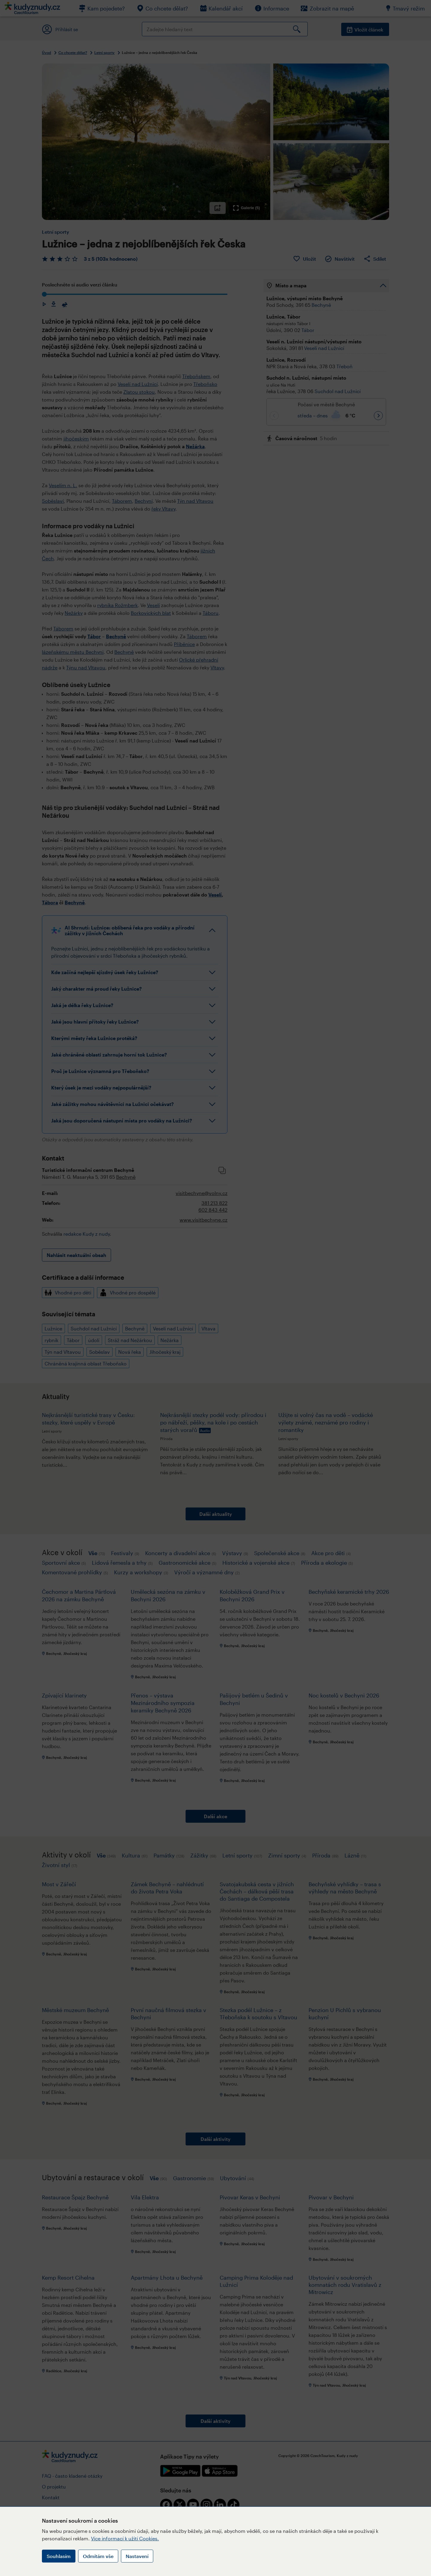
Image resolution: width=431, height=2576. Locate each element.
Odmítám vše (98, 2556)
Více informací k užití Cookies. (125, 2538)
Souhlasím (59, 2556)
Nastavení (137, 2556)
